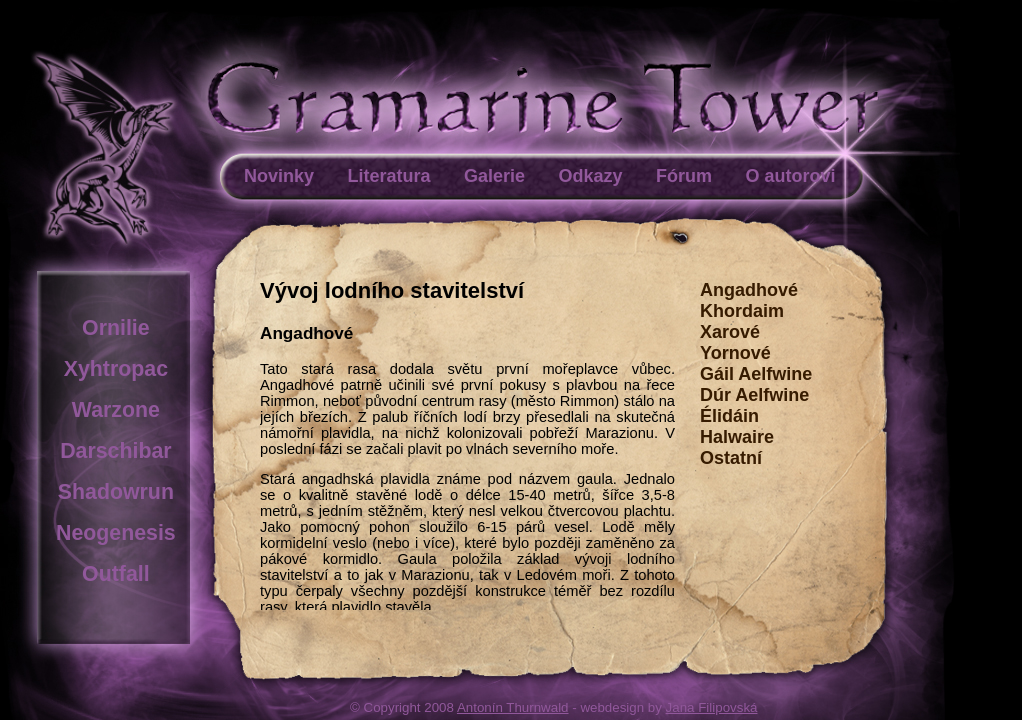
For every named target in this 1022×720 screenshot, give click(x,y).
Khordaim (742, 311)
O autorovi (790, 176)
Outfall (116, 574)
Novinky (279, 176)
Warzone (116, 410)
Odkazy (590, 176)
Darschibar (115, 451)
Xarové (730, 332)
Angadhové (749, 290)
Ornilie (116, 328)
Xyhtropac (116, 369)
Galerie (494, 176)
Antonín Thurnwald (513, 707)
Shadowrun (116, 492)
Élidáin (729, 416)
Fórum (684, 176)
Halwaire (737, 437)
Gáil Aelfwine (756, 374)
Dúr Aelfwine (754, 395)
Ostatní (731, 458)
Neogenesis (116, 533)
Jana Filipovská (712, 707)
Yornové (735, 353)
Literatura (388, 176)
